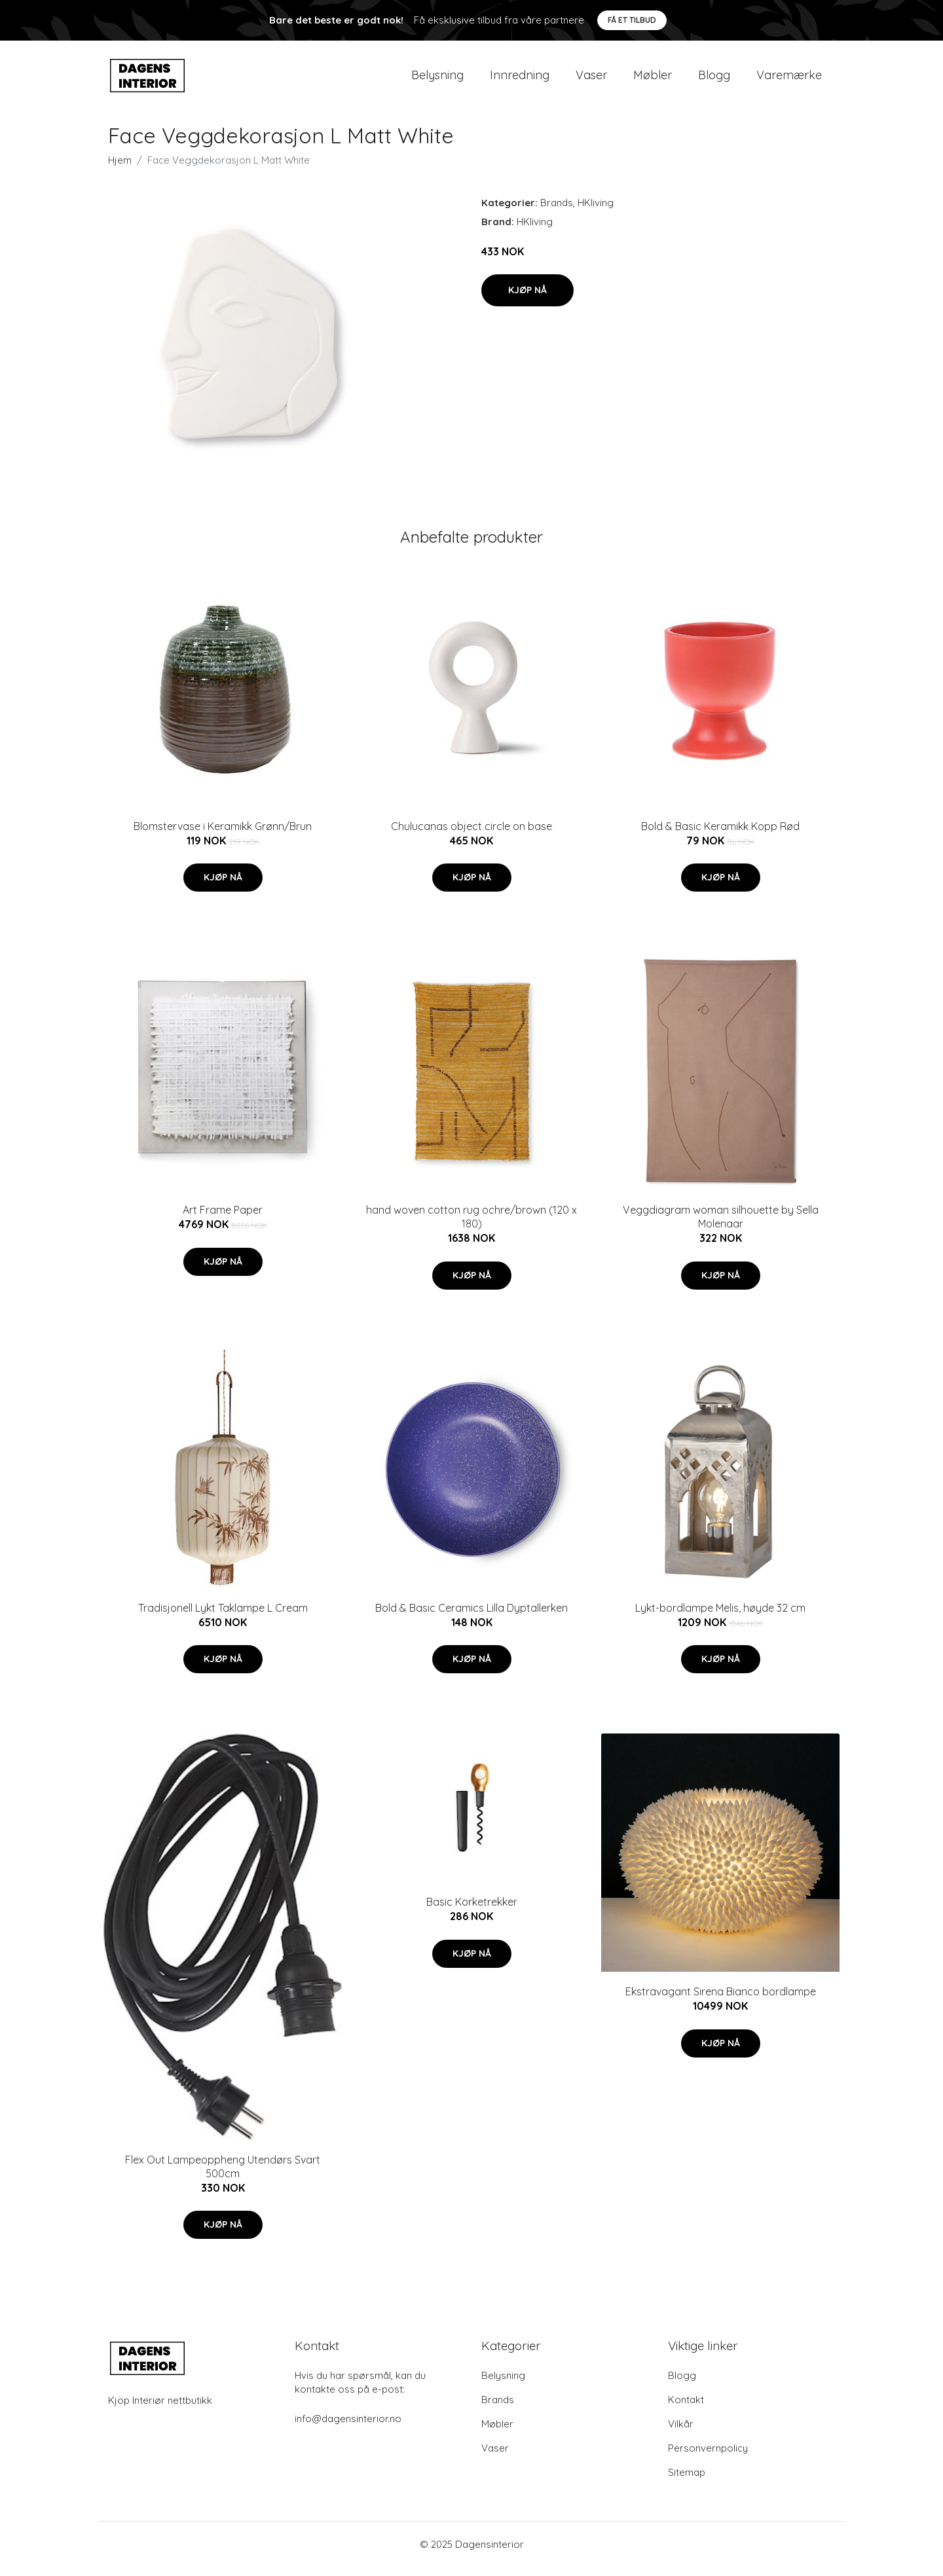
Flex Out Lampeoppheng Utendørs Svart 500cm (222, 2175)
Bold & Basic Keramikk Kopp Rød (720, 835)
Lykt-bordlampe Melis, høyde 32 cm (720, 1617)
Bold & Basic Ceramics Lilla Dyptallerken (471, 1617)
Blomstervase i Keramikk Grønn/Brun (223, 835)
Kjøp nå (527, 299)
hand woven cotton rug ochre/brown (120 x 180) (471, 1225)
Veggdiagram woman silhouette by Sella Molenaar (721, 1225)
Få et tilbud (632, 20)
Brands (556, 212)
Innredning (519, 79)
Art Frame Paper (223, 1218)
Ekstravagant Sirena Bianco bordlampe (720, 2000)
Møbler (652, 79)
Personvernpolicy (708, 2457)
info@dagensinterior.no (348, 2428)
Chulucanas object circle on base (471, 835)
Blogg (714, 79)
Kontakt (686, 2409)
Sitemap (686, 2481)
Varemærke (789, 79)
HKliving (596, 212)
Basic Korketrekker (471, 1910)
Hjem (120, 169)
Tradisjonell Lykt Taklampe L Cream (223, 1617)
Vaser (591, 79)
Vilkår (680, 2433)
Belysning (437, 79)
